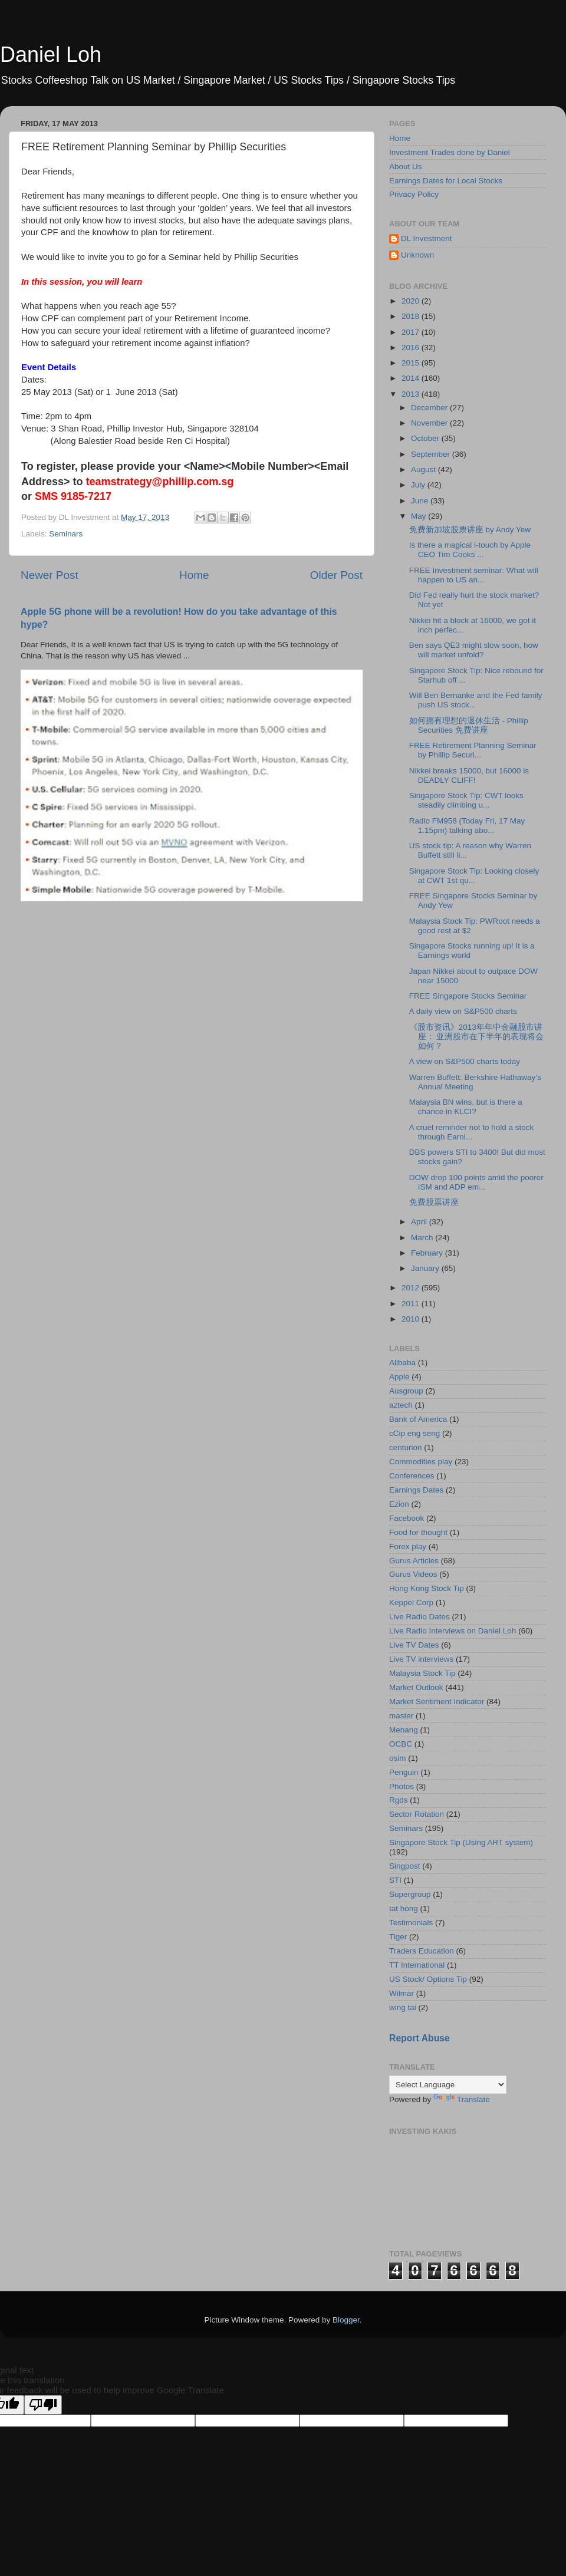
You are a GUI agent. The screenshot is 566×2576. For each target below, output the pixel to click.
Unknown (417, 255)
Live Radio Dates (419, 1616)
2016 (412, 347)
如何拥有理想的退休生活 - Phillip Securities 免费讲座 (468, 725)
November (430, 423)
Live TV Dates (414, 1645)
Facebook (406, 1518)
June (420, 500)
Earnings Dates (416, 1489)
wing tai (402, 2007)
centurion (405, 1447)
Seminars (66, 533)
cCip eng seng (414, 1433)
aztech (401, 1405)
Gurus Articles (414, 1560)
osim (397, 1758)
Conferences (412, 1475)
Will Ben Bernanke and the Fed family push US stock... (475, 700)
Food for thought (418, 1532)
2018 (412, 316)
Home (194, 575)
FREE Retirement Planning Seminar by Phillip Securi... (473, 750)
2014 (412, 378)
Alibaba (402, 1362)
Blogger (346, 2319)
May (419, 516)
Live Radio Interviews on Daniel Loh (452, 1630)
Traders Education (421, 1950)
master (401, 1715)
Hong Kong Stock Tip (426, 1588)
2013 (412, 394)
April (420, 1221)
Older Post (336, 575)
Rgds (398, 1800)
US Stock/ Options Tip (428, 1979)
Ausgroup (406, 1390)
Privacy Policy (414, 194)
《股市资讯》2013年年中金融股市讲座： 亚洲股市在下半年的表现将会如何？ (476, 1036)
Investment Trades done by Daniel (449, 152)
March (423, 1237)
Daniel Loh (50, 54)
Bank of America (418, 1419)
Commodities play (420, 1461)
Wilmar (401, 1993)
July (419, 484)
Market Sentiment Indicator (436, 1701)
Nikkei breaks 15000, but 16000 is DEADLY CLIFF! (469, 775)
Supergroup (410, 1894)
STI (395, 1880)
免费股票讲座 (434, 1202)
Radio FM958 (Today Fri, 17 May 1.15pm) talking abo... (467, 825)
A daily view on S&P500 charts (463, 1011)
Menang (403, 1729)
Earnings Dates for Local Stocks (445, 180)
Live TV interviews (421, 1659)
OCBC (400, 1744)
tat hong (403, 1908)
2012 (412, 1287)
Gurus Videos (413, 1574)
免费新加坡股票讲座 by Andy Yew (470, 529)
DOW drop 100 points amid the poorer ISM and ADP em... (476, 1182)
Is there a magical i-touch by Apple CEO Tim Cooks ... (470, 550)
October (426, 438)
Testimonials (411, 1922)
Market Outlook (416, 1687)
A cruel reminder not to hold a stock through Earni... (471, 1132)
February (428, 1253)
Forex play (407, 1546)
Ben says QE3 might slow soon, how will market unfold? (473, 650)
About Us (405, 166)
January (426, 1268)
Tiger (398, 1936)
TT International (417, 1965)
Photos (401, 1786)
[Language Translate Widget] (447, 2085)
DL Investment (426, 238)
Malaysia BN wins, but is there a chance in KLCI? (465, 1107)
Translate (461, 2099)
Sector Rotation (416, 1814)
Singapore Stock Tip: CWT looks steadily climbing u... (466, 800)
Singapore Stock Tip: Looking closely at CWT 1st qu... (474, 876)
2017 (412, 332)
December (430, 407)
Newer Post (49, 575)
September (431, 454)
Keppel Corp (411, 1602)
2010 (412, 1319)
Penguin (404, 1772)
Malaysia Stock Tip (422, 1673)
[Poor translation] (43, 2404)
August (424, 469)
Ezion (399, 1504)
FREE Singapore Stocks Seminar (468, 995)
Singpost (404, 1866)
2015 (412, 362)
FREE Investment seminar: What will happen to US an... (473, 575)
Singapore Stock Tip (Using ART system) (461, 1842)
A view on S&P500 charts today (464, 1061)
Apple (399, 1376)
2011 (412, 1303)
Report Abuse (419, 2038)
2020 (412, 301)
